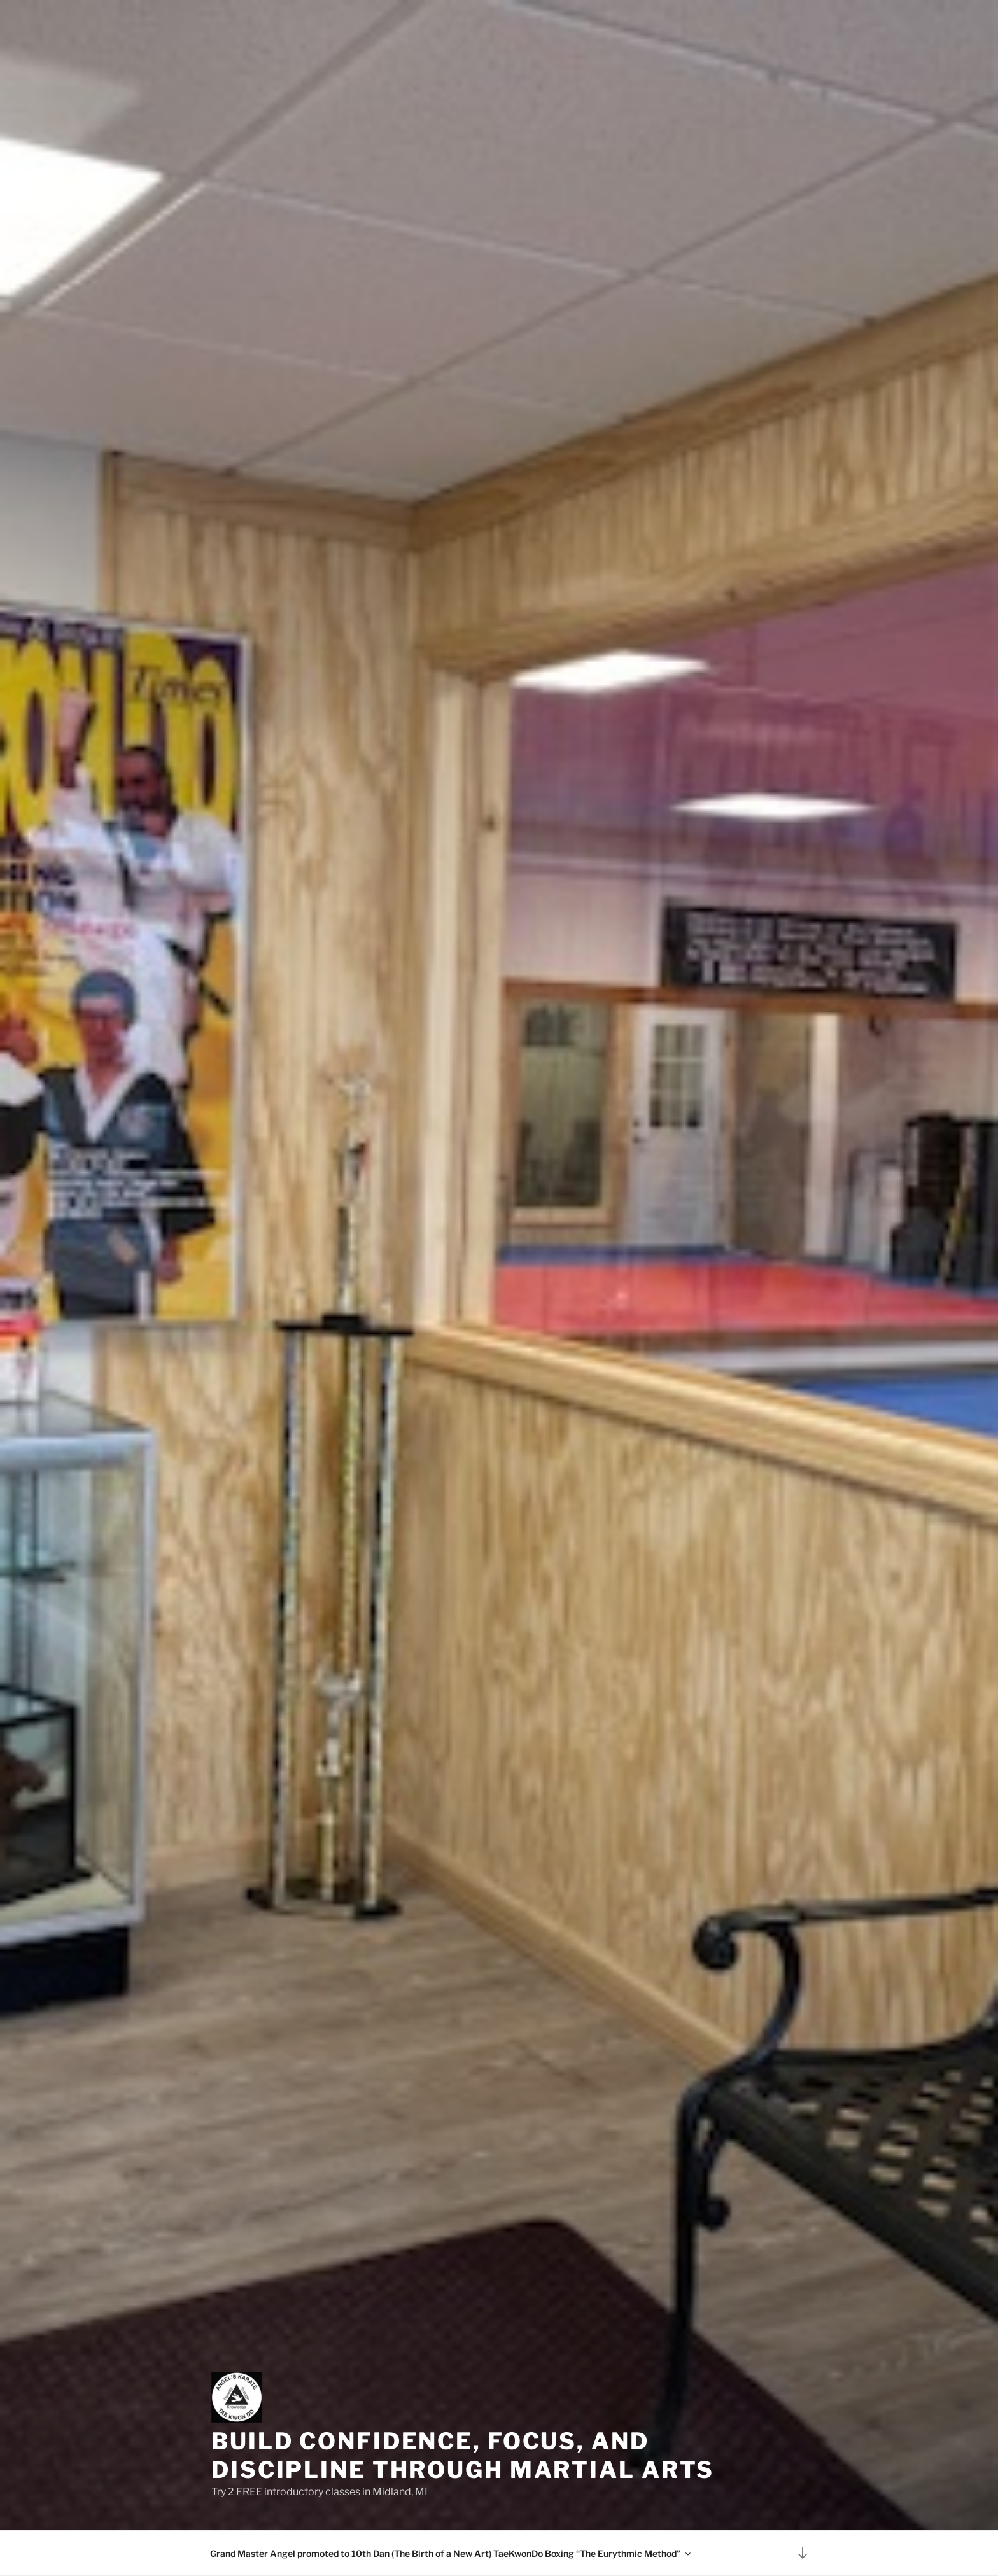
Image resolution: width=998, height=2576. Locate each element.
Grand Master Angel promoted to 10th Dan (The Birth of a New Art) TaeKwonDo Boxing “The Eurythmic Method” (451, 2553)
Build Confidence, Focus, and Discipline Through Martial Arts (462, 2455)
